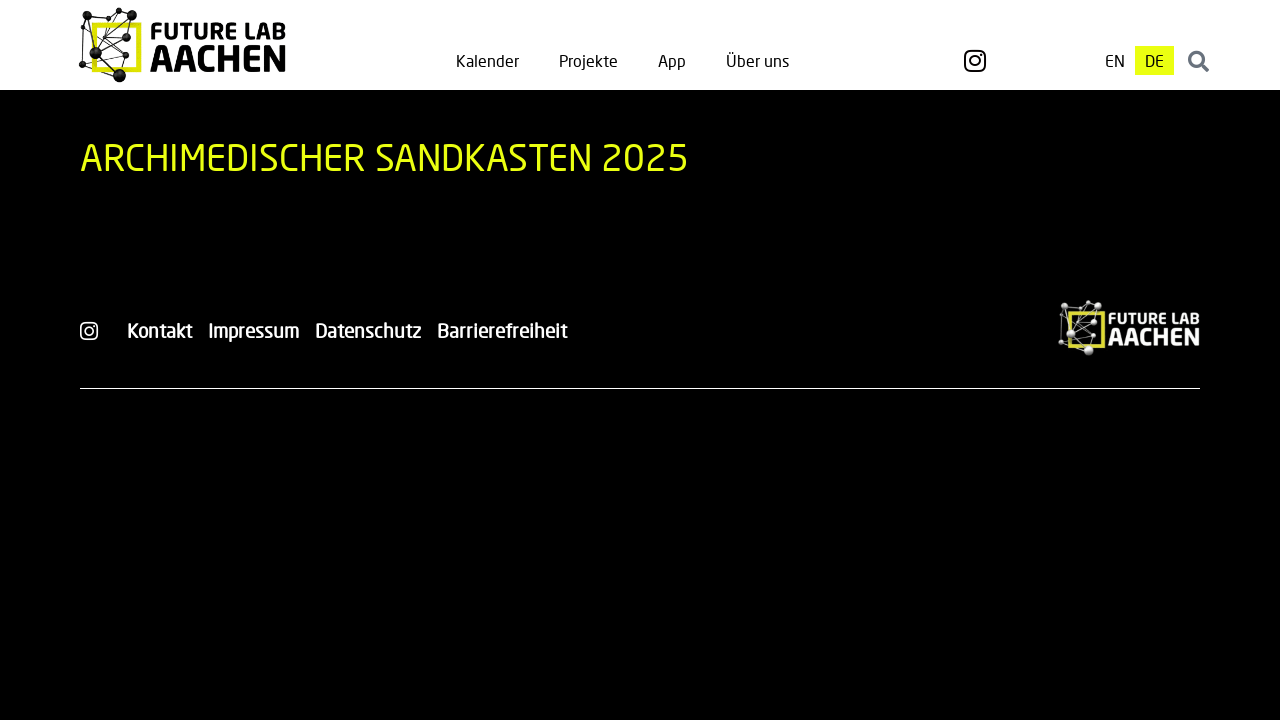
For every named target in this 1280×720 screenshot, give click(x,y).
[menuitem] (1115, 60)
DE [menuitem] (1154, 60)
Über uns (757, 60)
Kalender (487, 60)
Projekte (588, 60)
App (672, 60)
